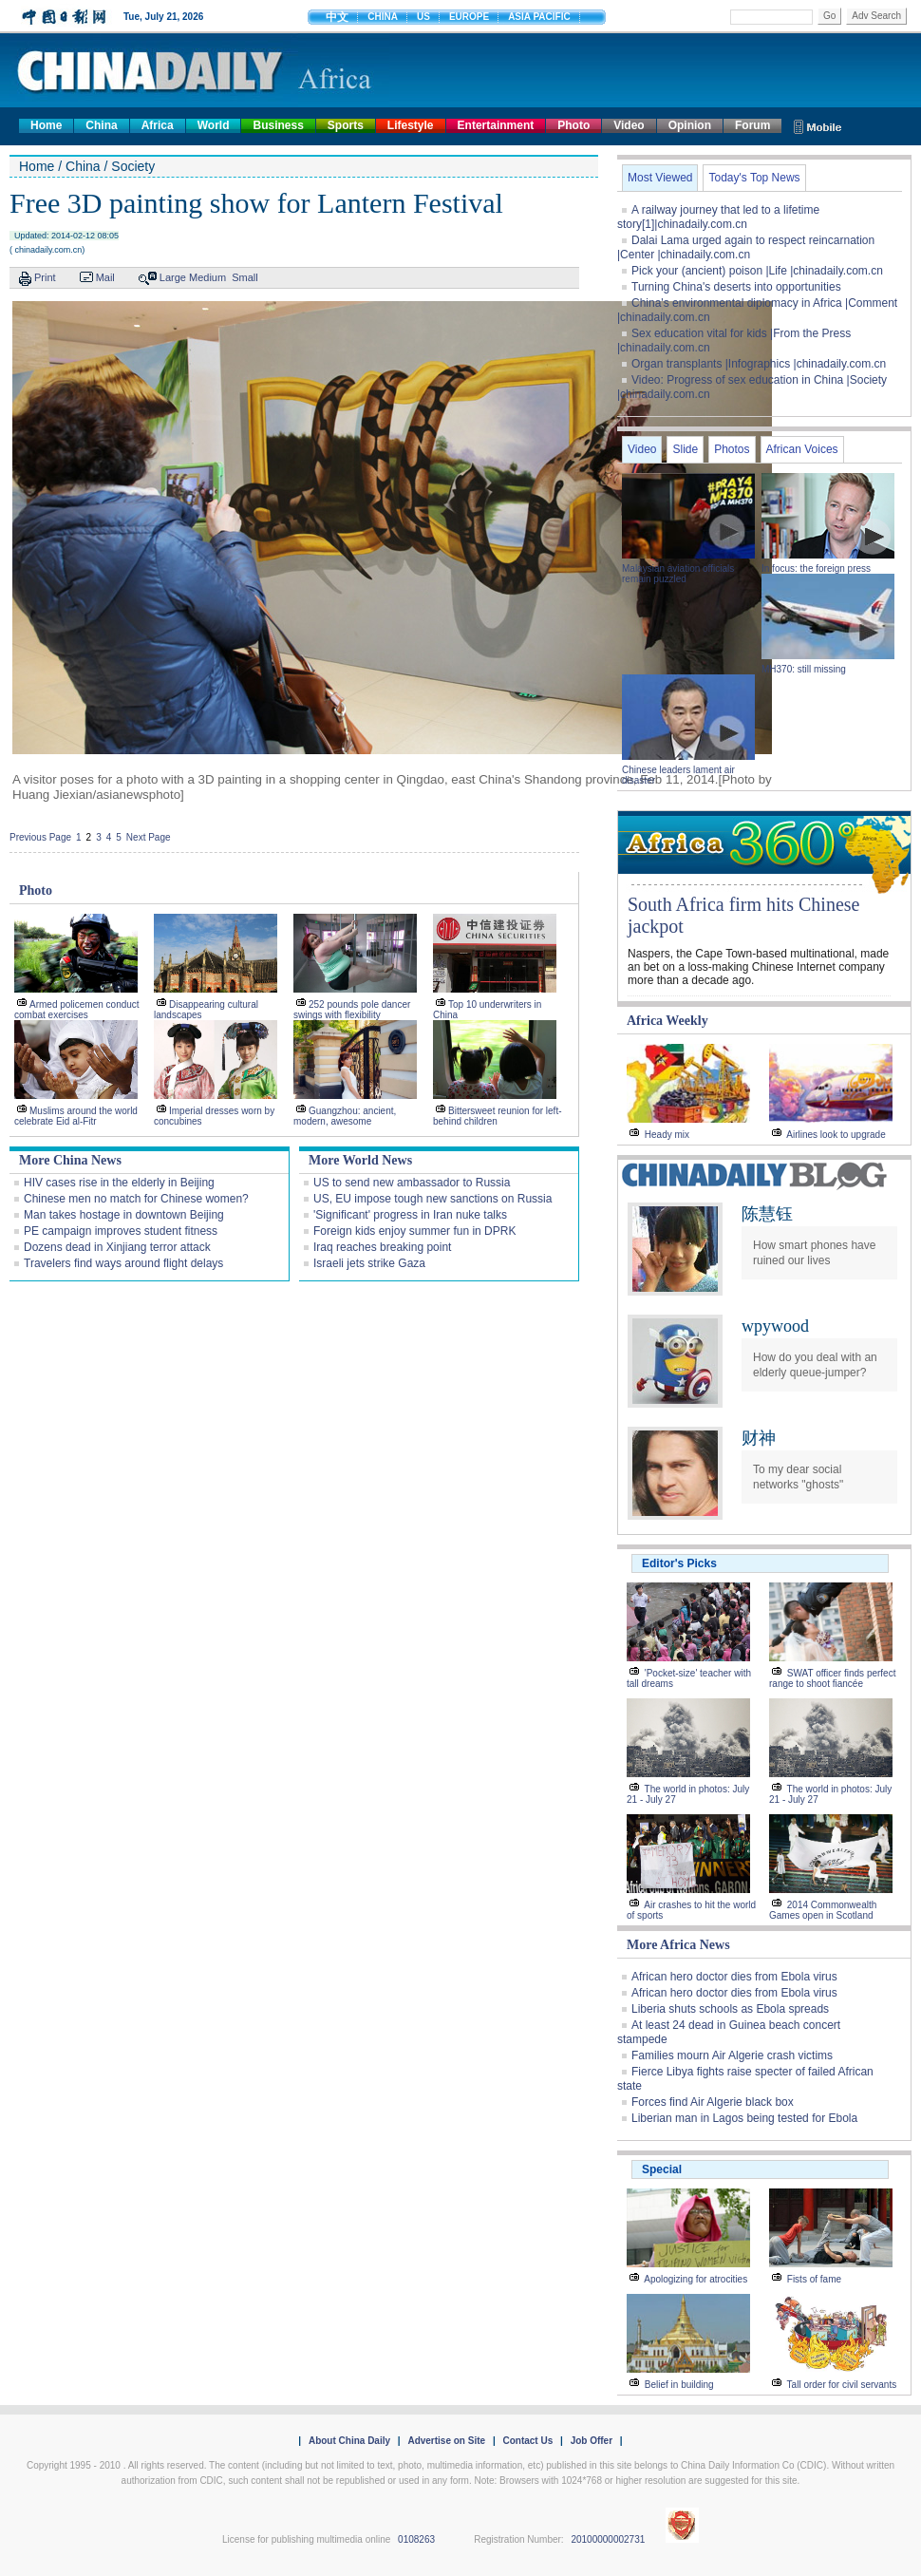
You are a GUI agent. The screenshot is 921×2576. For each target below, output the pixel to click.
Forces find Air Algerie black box (712, 2102)
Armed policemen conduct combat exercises (77, 1009)
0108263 (416, 2539)
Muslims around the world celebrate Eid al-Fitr (76, 1116)
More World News (360, 1160)
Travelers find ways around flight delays (123, 1263)
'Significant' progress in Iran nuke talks (410, 1215)
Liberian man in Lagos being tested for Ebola (744, 2118)
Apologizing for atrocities (695, 2279)
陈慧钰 (767, 1213)
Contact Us (527, 2440)
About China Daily (349, 2440)
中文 (337, 17)
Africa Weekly (667, 1020)
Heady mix (667, 1134)
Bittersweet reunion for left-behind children (497, 1116)
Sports (346, 125)
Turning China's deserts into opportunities (736, 287)
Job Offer (591, 2440)
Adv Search (876, 15)
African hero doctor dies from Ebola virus (734, 1976)
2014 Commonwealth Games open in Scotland (822, 1910)
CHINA (382, 16)
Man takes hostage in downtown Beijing (124, 1215)
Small (245, 277)
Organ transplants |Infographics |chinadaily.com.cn (758, 363)
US (423, 16)
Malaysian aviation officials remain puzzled (678, 573)
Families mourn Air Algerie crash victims (732, 2055)
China (101, 125)
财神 (759, 1438)
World (213, 125)
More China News (70, 1160)
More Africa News (678, 1945)
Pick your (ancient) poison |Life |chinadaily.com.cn (757, 270)
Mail (105, 277)
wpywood (775, 1325)
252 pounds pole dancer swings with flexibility (351, 1009)
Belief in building (679, 2384)
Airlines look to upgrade (836, 1134)
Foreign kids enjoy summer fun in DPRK (414, 1231)
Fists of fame (814, 2279)
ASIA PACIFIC (539, 16)
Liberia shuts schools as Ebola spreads (730, 2009)
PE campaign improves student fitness (120, 1231)
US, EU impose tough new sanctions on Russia (432, 1198)
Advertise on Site (446, 2440)
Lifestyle (410, 125)
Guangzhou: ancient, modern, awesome (344, 1116)
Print (45, 277)
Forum (752, 125)
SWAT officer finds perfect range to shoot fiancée (832, 1678)
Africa (157, 125)
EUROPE (469, 16)
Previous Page (40, 837)
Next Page (148, 837)
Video (628, 125)
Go (829, 15)
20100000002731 (608, 2539)
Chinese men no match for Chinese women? (136, 1198)
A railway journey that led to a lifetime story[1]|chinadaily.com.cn (718, 217)
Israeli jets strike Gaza (369, 1263)
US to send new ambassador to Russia (411, 1182)
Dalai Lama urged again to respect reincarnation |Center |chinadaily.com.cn (745, 247)
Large (173, 277)
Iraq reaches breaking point (382, 1247)
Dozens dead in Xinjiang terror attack (117, 1247)
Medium (207, 277)
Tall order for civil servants (842, 2384)
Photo (573, 125)
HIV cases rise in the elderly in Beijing (119, 1182)
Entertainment (496, 125)
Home (46, 125)
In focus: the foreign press (816, 568)
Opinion (689, 125)
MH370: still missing (803, 669)
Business (278, 125)
